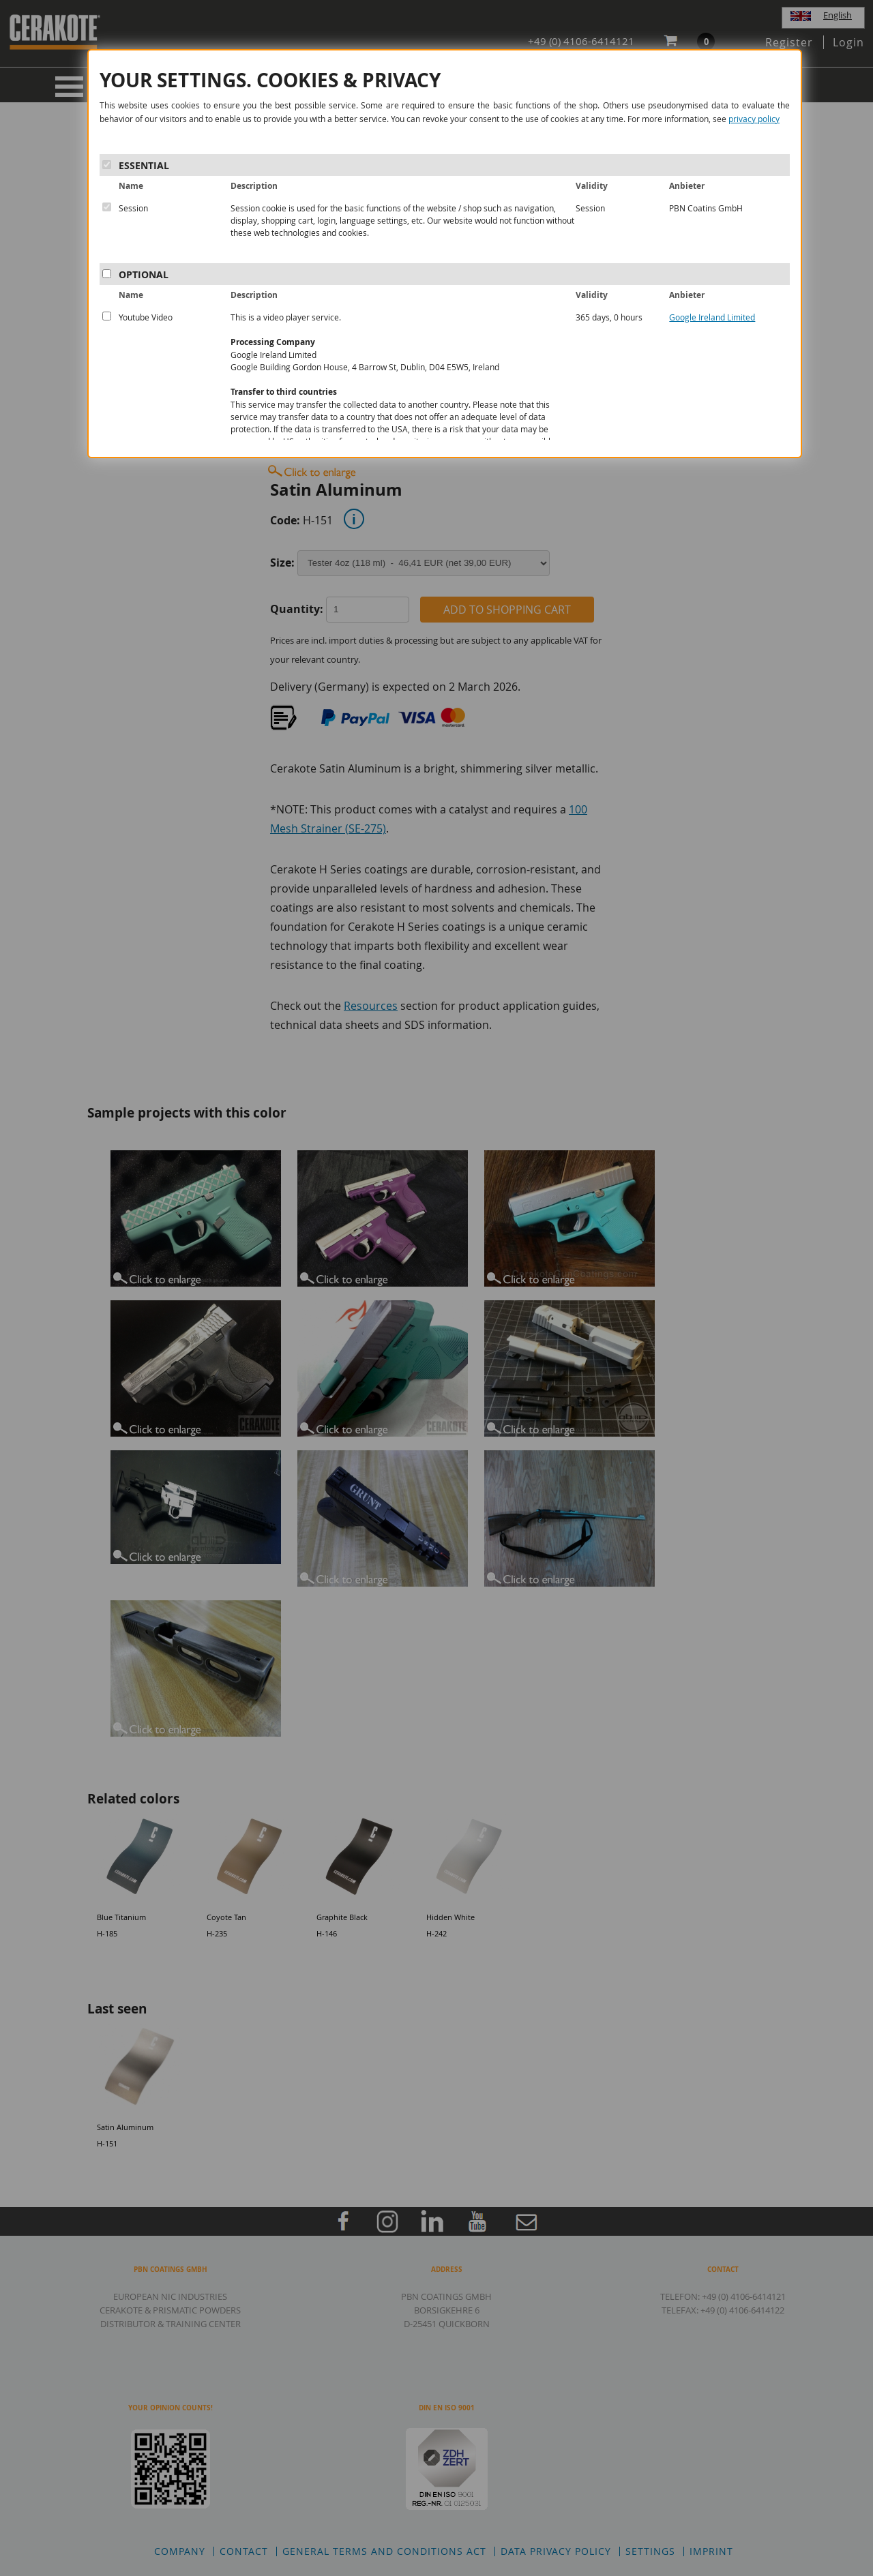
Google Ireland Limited (712, 317)
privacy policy (754, 118)
